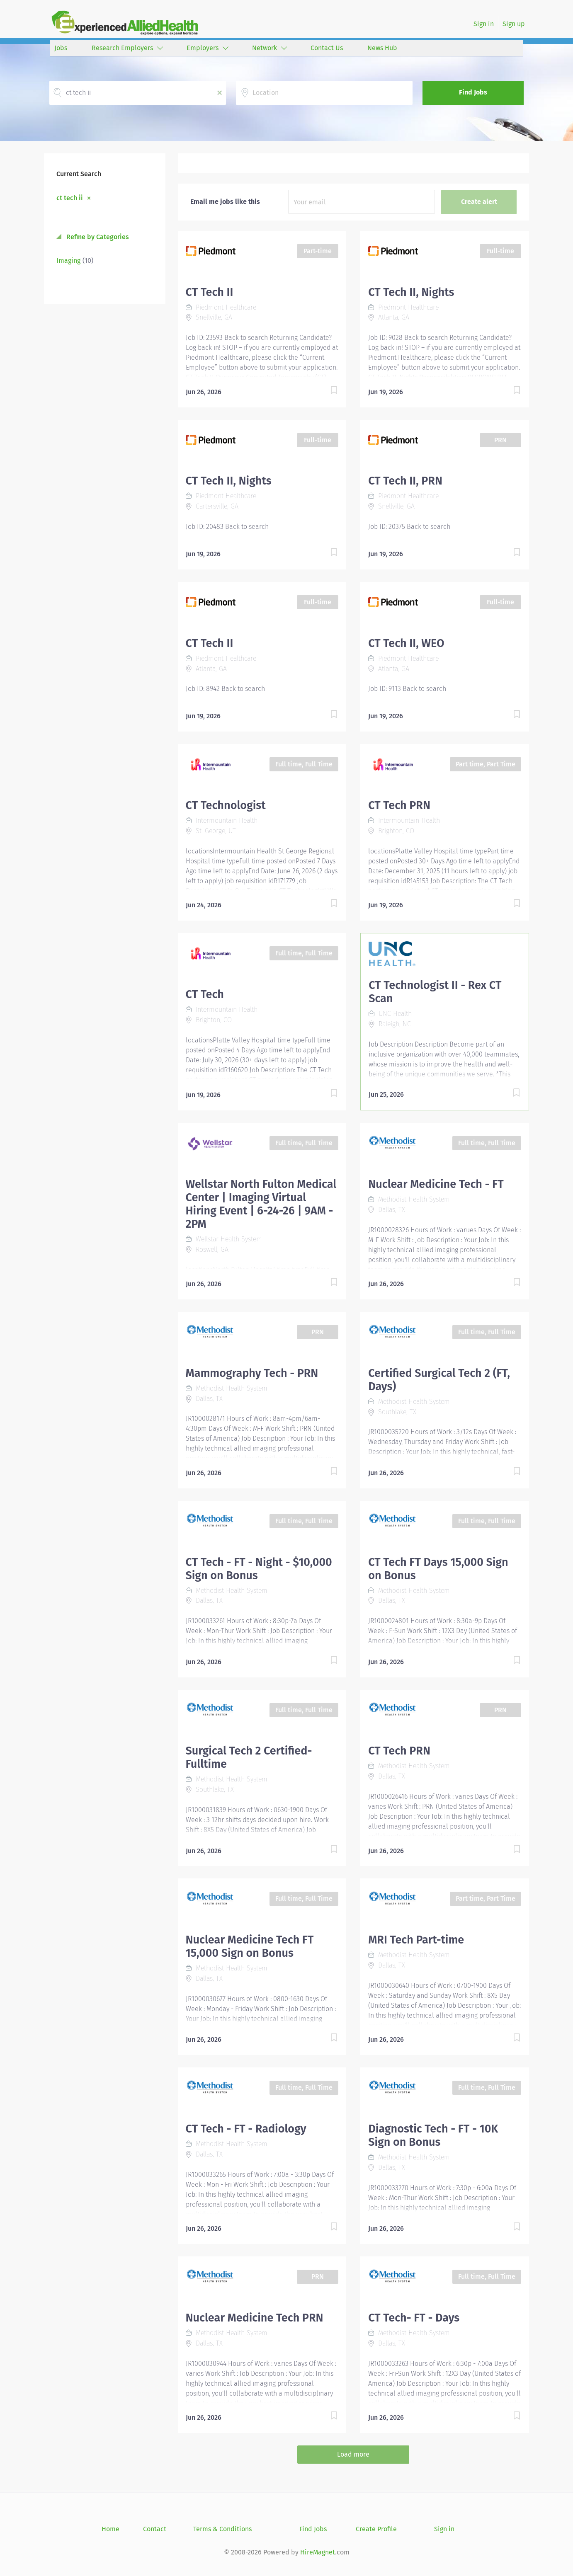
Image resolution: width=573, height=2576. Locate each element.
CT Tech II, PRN (405, 480)
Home (110, 2529)
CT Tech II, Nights (411, 292)
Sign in (483, 24)
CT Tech (205, 994)
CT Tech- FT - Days (413, 2317)
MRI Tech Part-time (416, 1939)
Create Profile (376, 2529)
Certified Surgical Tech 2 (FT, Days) (439, 1380)
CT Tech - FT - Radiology (246, 2128)
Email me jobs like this (225, 202)
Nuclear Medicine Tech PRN (254, 2317)
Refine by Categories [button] (97, 237)
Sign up (514, 24)
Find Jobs (473, 92)
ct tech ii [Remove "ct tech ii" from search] (69, 197)
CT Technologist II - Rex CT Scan (435, 992)
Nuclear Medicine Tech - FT (436, 1184)
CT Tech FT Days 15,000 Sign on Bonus (438, 1569)
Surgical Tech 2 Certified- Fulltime (249, 1757)
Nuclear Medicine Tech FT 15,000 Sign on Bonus (250, 1946)
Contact (154, 2529)
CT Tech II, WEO (406, 643)
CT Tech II (209, 292)
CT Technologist (226, 805)
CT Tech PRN (399, 805)
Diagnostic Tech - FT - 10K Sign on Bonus (433, 2135)
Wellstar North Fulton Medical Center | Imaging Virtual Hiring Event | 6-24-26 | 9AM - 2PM (261, 1204)
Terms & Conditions (222, 2529)
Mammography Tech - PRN (252, 1373)
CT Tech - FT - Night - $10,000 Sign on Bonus (259, 1569)
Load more (353, 2454)
